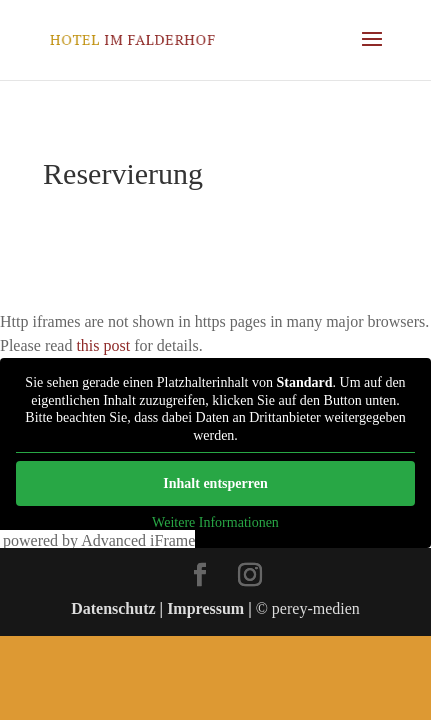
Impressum (205, 608)
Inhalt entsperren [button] (215, 483)
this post (103, 345)
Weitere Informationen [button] (215, 522)
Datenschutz (113, 608)
